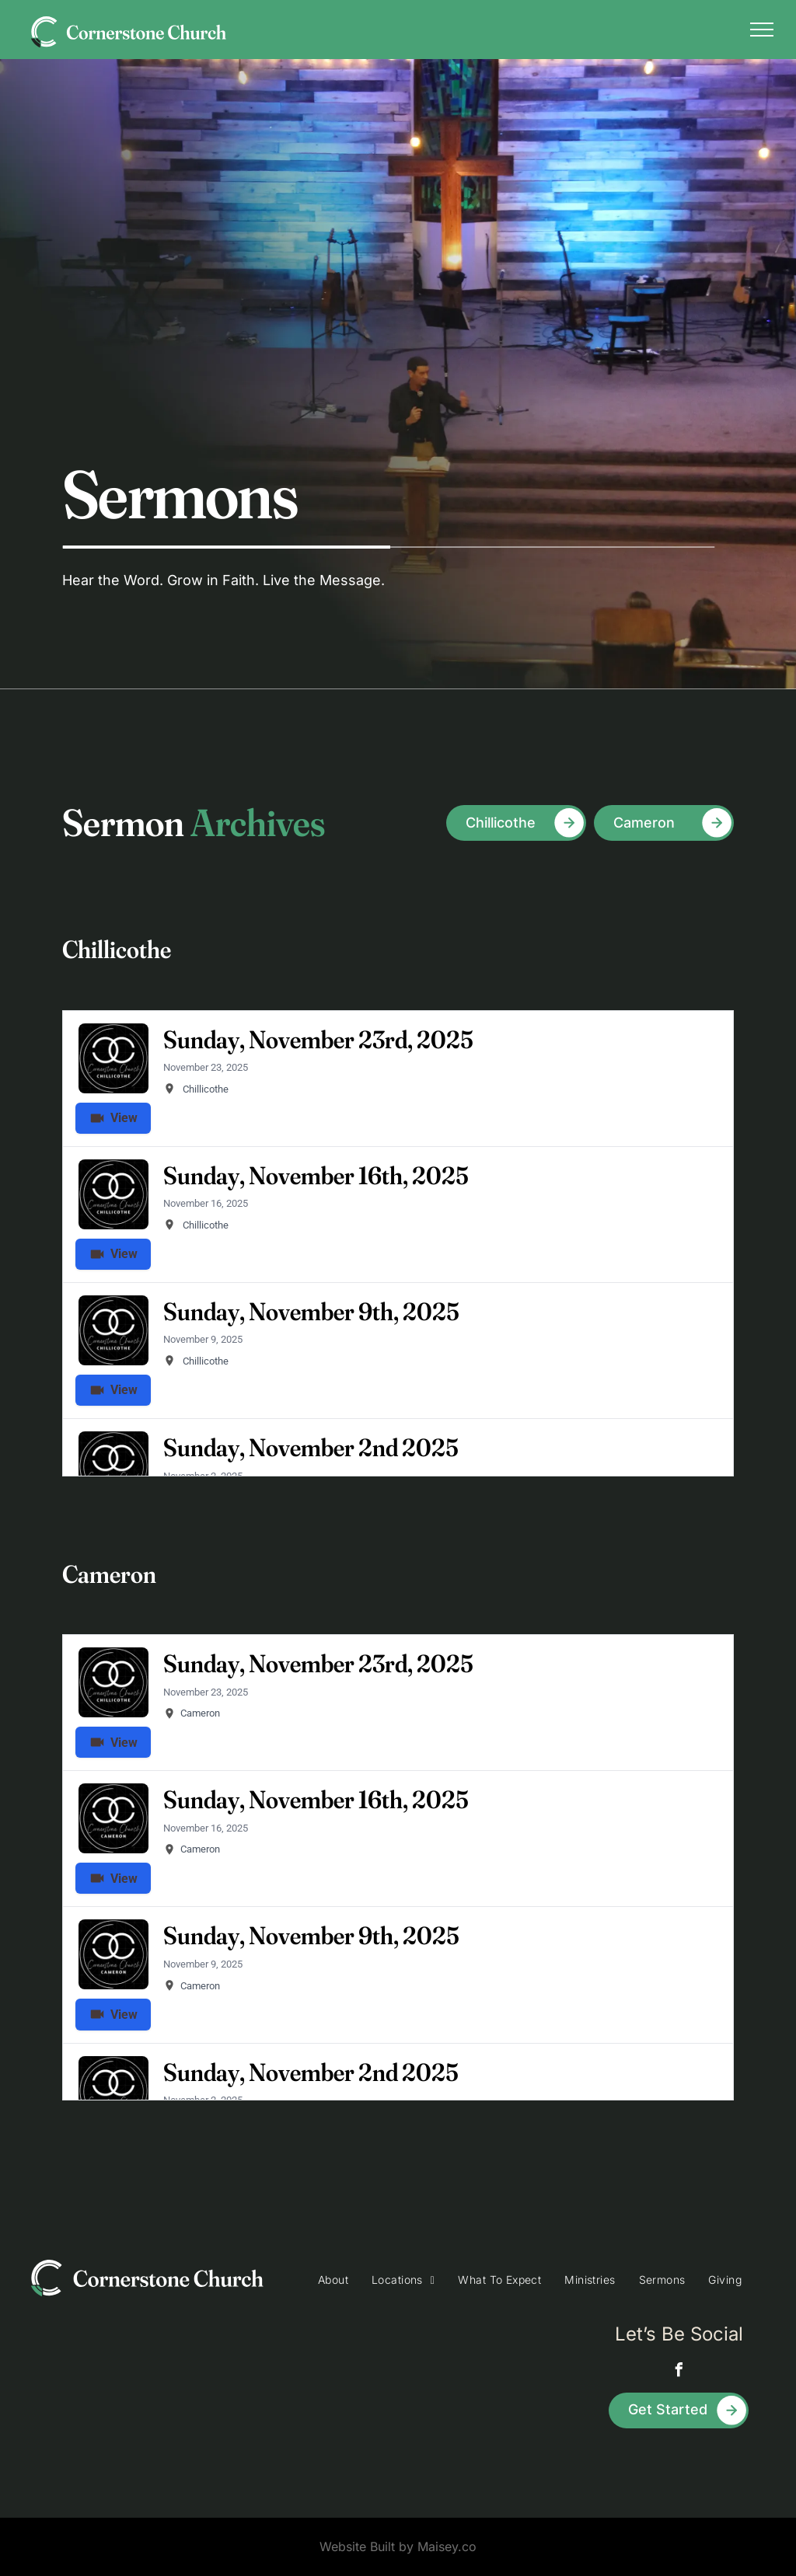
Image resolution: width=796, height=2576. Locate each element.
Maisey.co (447, 2546)
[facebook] (679, 2372)
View (117, 1743)
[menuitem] (333, 2280)
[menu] (762, 29)
